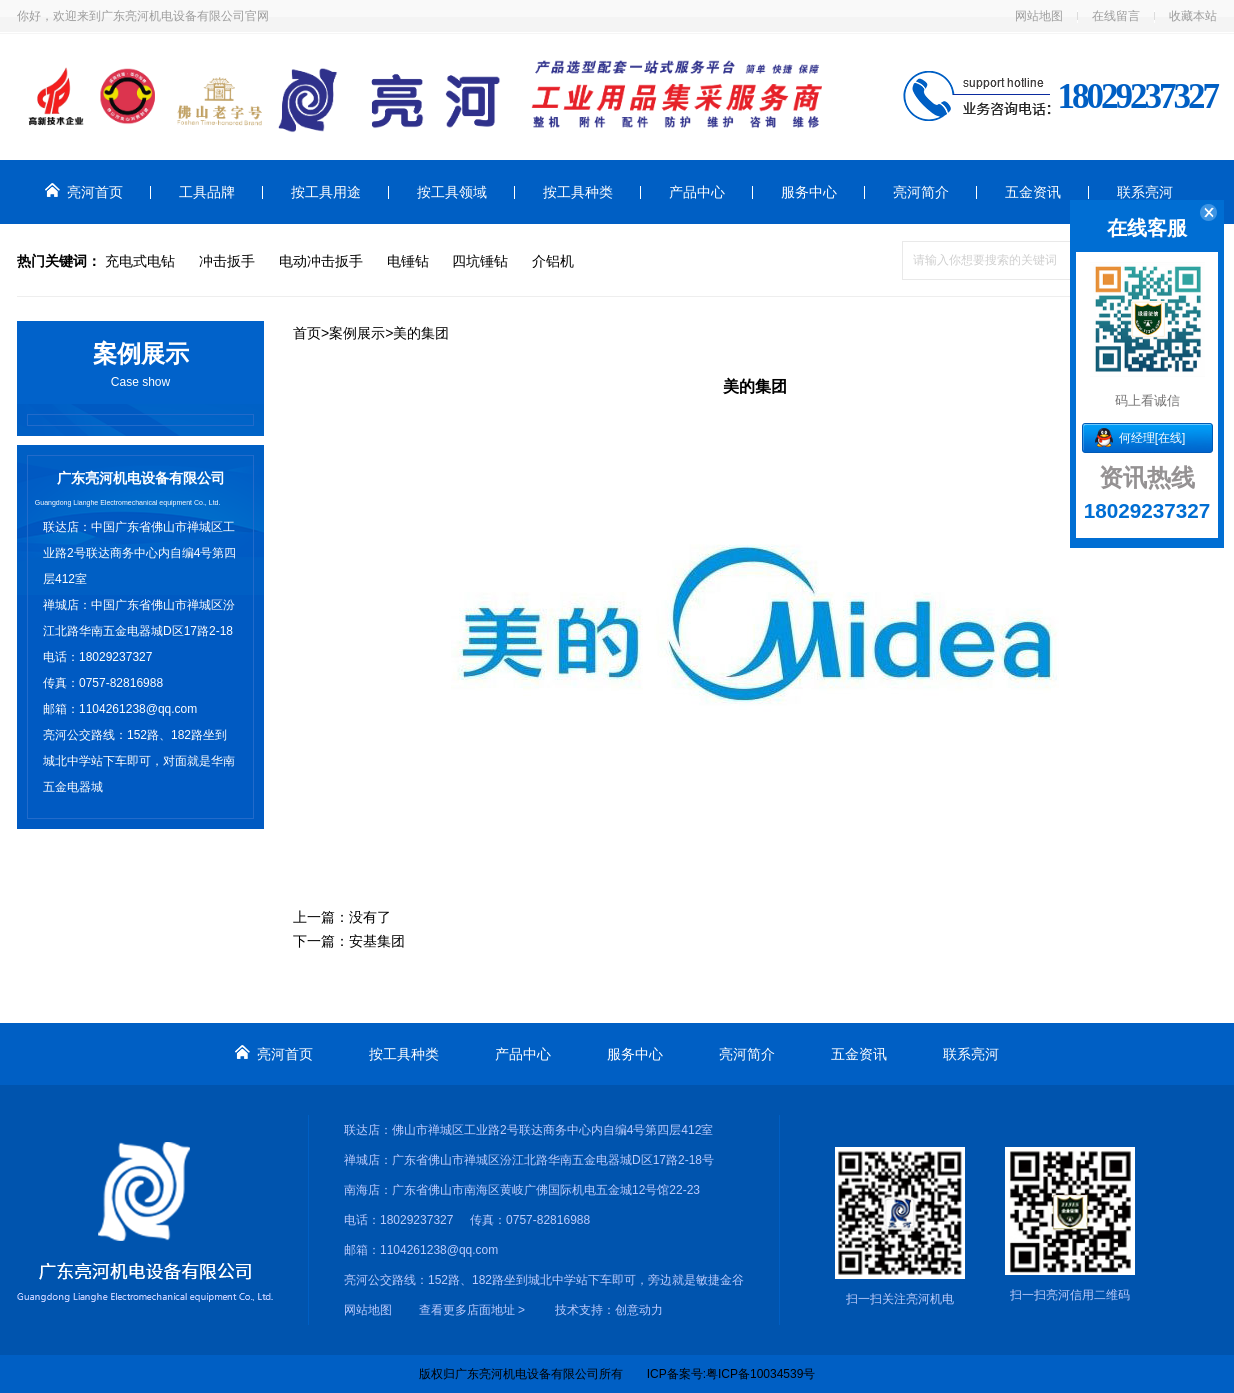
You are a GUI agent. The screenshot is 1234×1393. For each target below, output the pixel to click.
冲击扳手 (227, 261)
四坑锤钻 (480, 261)
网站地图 (1039, 16)
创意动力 (639, 1310)
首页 (307, 333)
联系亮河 (1145, 192)
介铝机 (553, 261)
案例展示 (357, 333)
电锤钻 (408, 261)
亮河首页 (84, 191)
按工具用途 (326, 192)
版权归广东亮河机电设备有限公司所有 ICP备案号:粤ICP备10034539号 (617, 1374)
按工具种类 (578, 192)
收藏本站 (1193, 16)
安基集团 (377, 941)
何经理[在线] (1152, 438)
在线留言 (1116, 16)
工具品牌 (207, 192)
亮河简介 (921, 192)
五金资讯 (1033, 192)
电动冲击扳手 (321, 261)
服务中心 (809, 192)
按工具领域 (452, 192)
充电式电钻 (140, 261)
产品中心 (697, 192)
